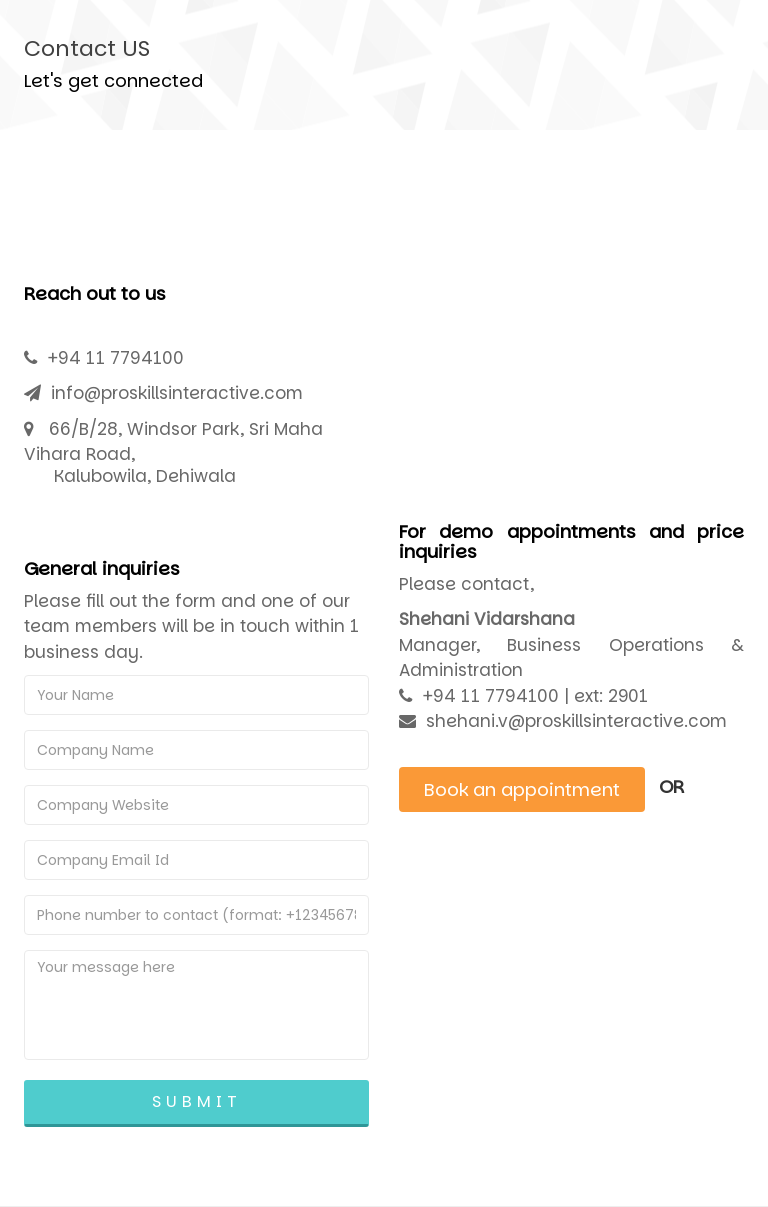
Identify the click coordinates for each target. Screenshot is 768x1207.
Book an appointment (522, 789)
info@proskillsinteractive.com (177, 393)
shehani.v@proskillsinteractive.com (576, 721)
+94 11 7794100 (115, 358)
